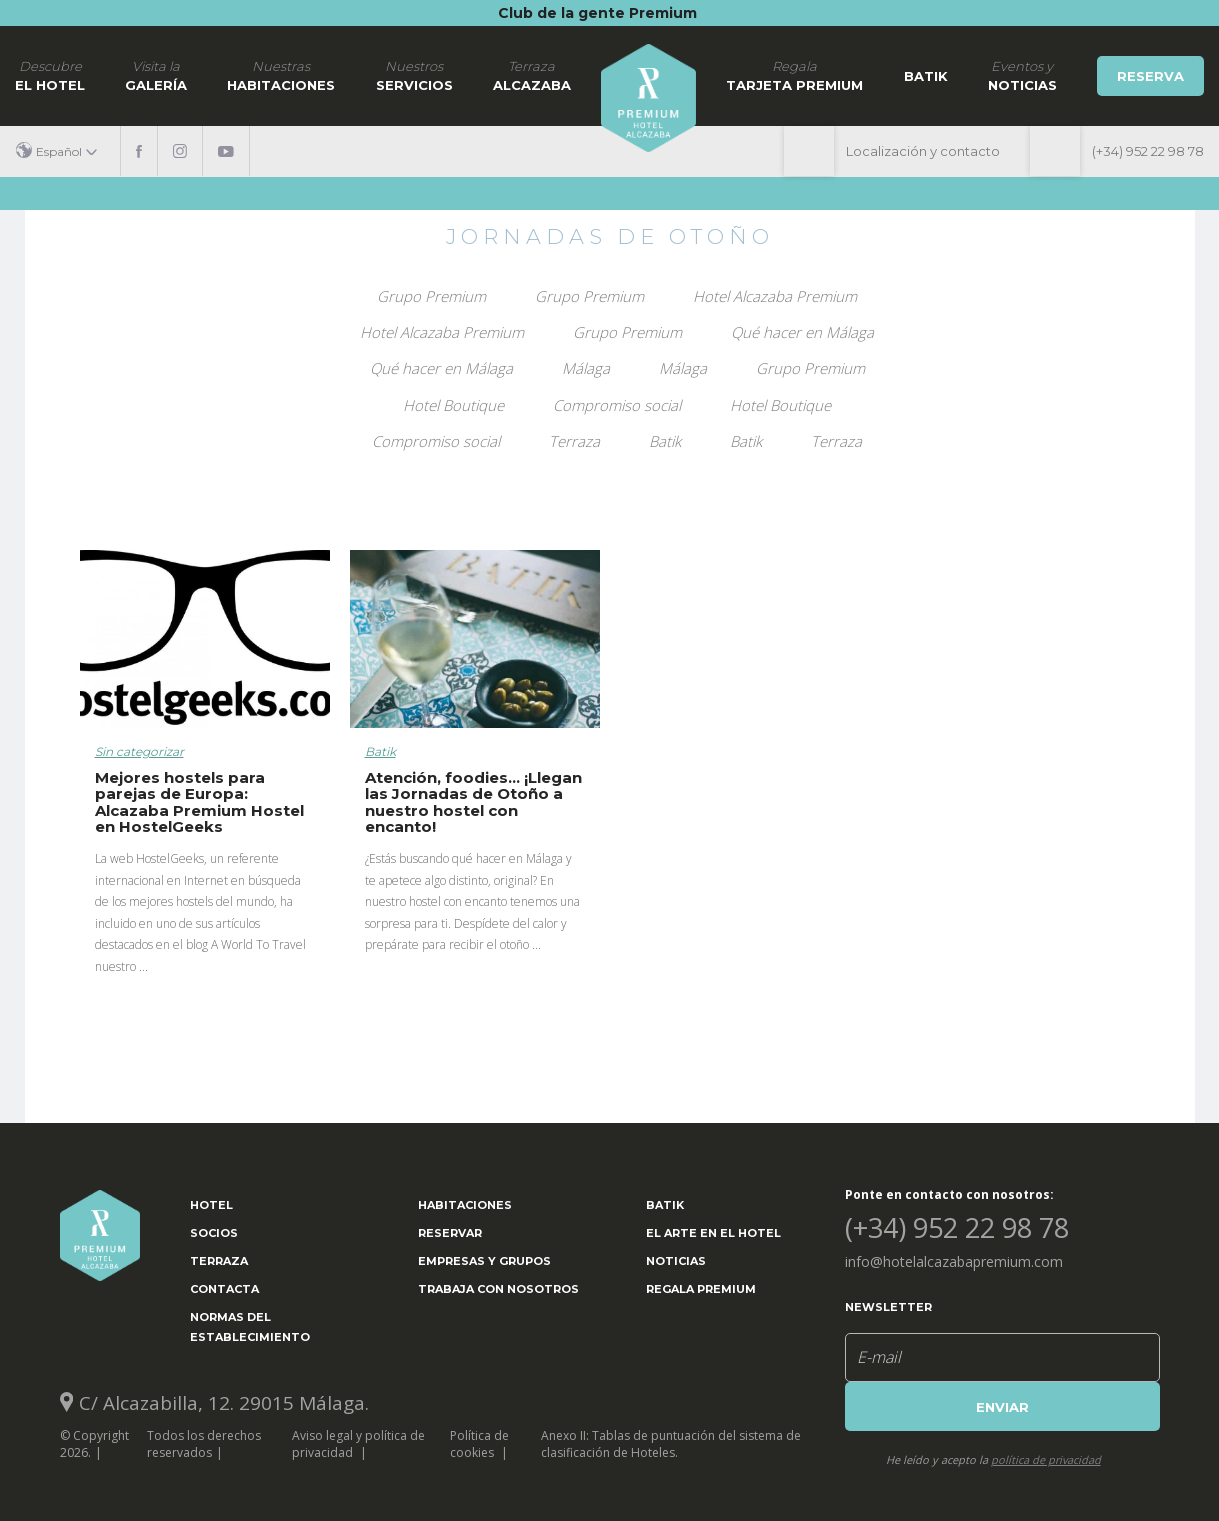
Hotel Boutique (453, 405)
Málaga (586, 368)
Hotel (211, 1205)
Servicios (414, 75)
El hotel (50, 75)
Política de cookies (479, 1444)
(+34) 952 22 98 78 (1148, 151)
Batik (926, 76)
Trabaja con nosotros (498, 1289)
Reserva (1150, 76)
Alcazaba (532, 75)
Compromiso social (617, 405)
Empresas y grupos (484, 1261)
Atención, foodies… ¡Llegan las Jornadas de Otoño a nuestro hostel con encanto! (473, 802)
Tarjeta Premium (794, 75)
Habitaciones (281, 75)
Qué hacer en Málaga (802, 332)
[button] (64, 151)
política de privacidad (1046, 1459)
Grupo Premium (431, 296)
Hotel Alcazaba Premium (775, 296)
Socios (214, 1233)
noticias (1022, 75)
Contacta (224, 1289)
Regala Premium (701, 1289)
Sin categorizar (139, 751)
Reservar (450, 1233)
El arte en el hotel (713, 1233)
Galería (156, 75)
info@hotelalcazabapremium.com (954, 1261)
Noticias (676, 1261)
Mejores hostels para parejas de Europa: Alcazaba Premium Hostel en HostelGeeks (199, 802)
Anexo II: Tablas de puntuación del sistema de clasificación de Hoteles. (671, 1444)
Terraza (574, 441)
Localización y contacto (923, 151)
